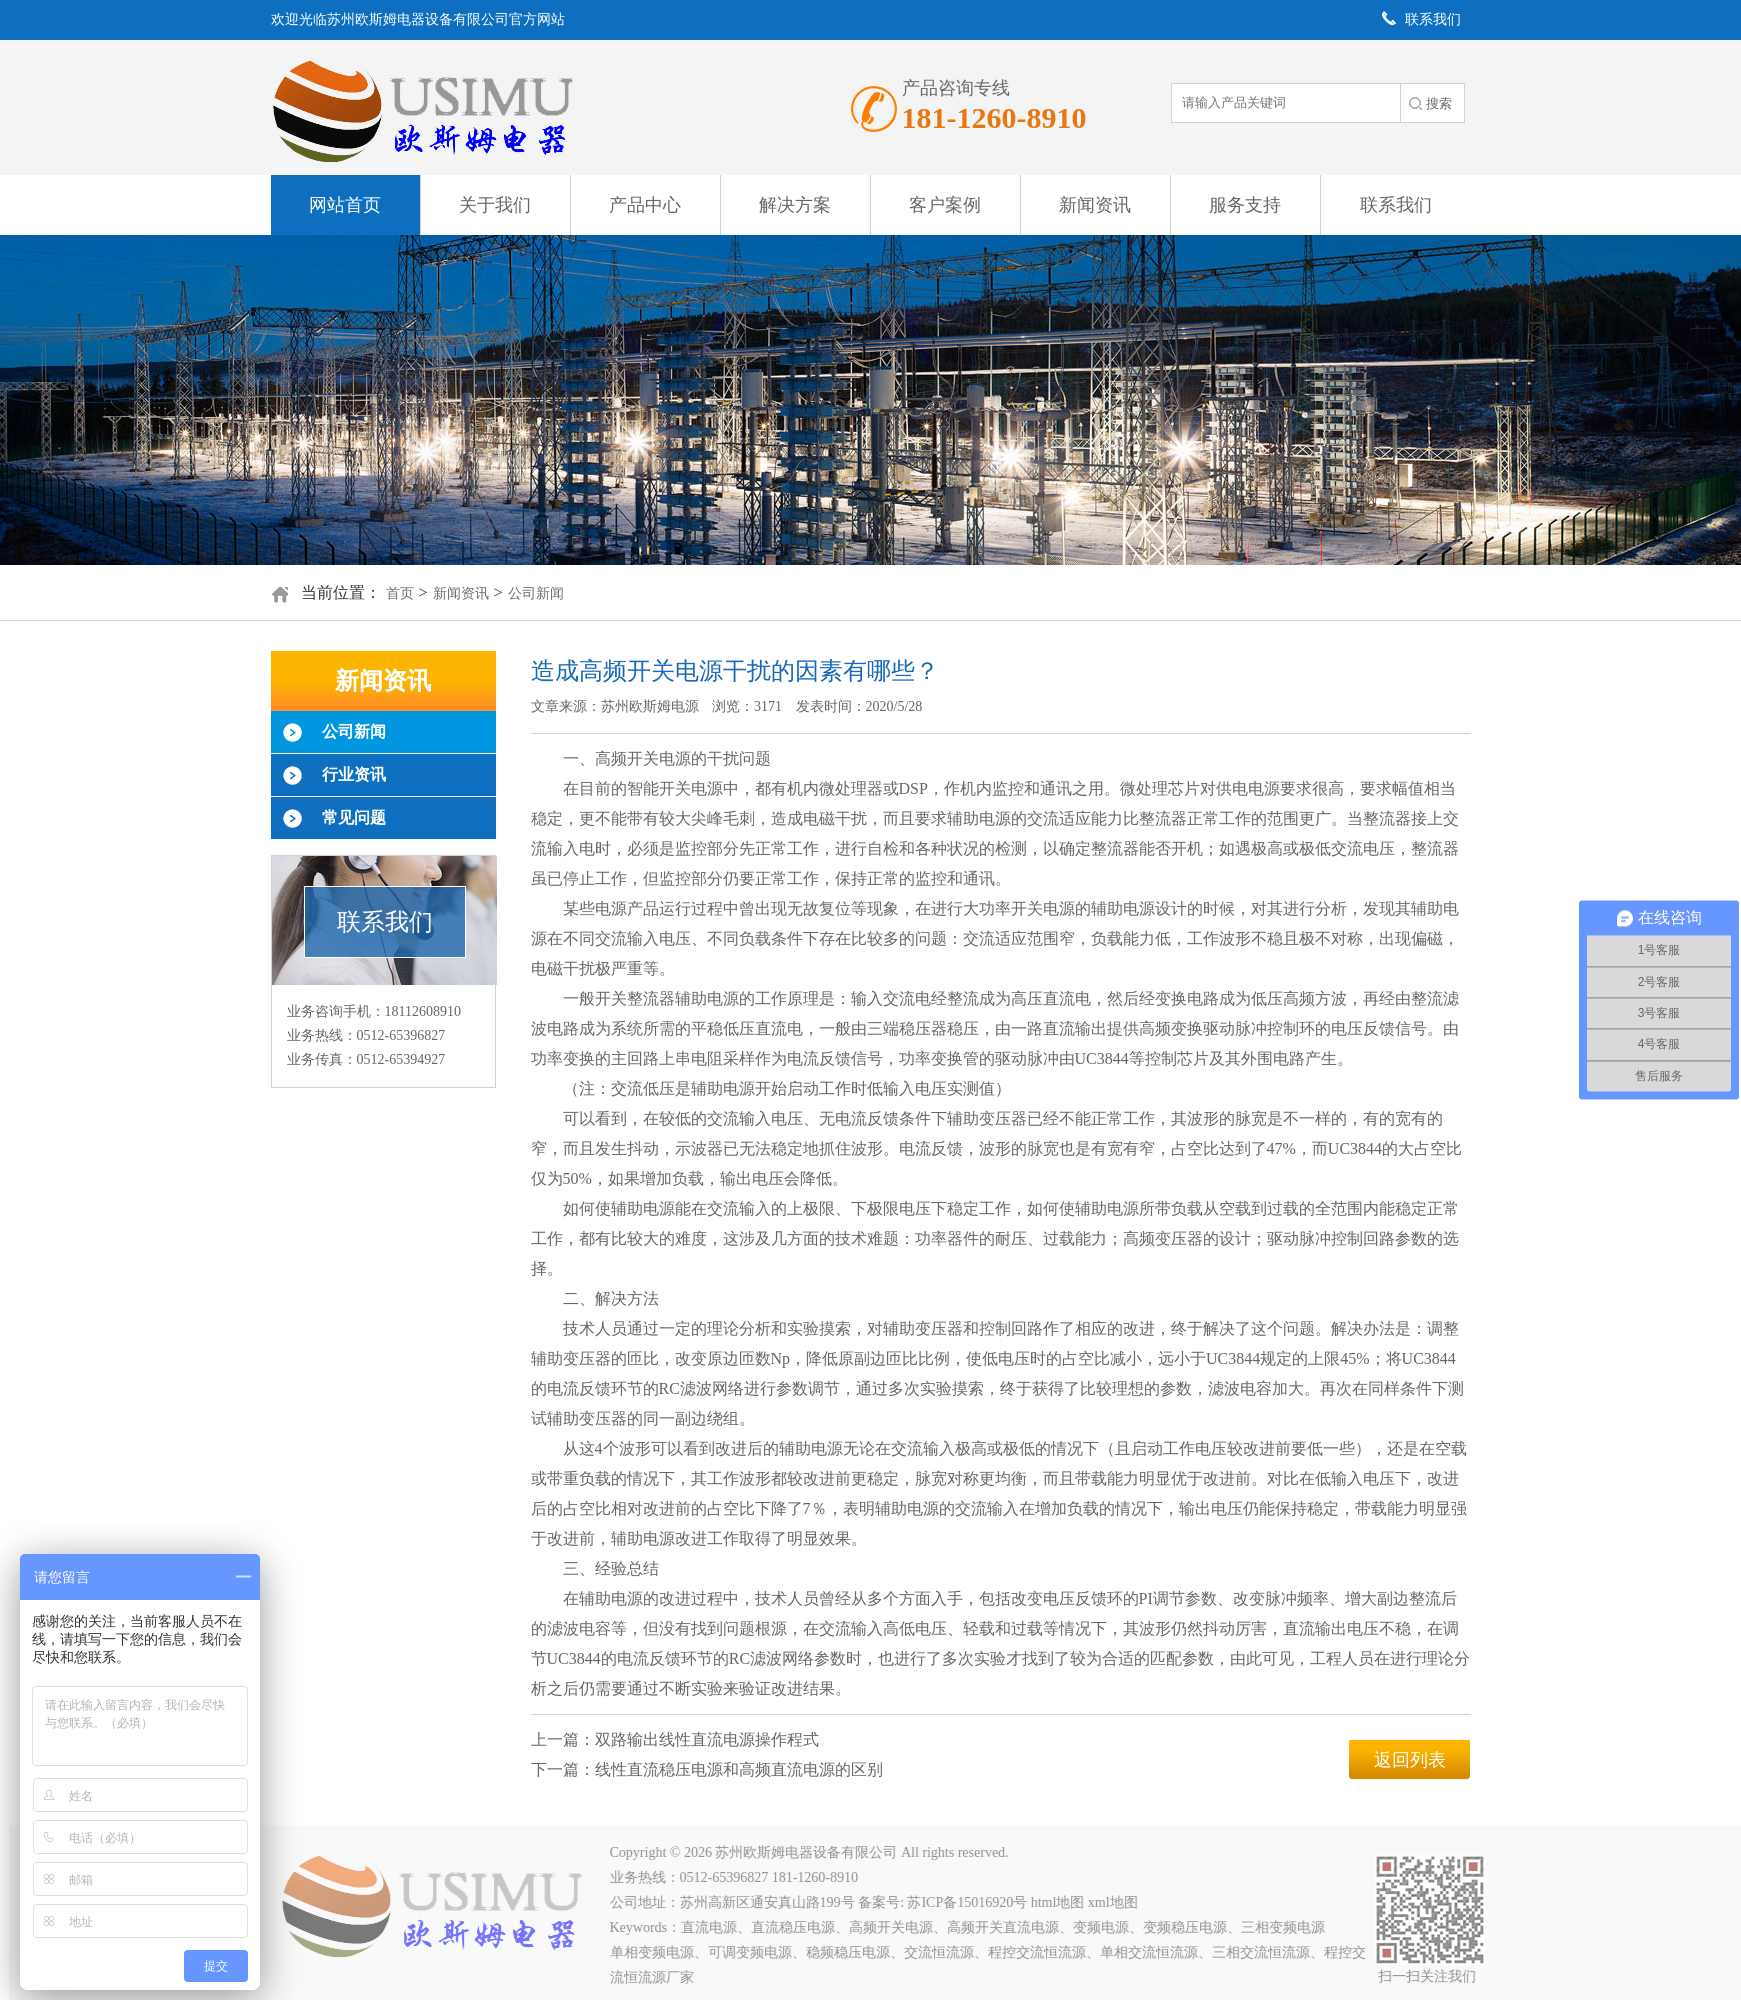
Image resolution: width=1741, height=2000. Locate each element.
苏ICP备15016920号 (973, 1902)
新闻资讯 (1095, 205)
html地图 (1064, 1902)
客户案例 (945, 205)
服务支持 (1245, 205)
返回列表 (1410, 1760)
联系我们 (1396, 205)
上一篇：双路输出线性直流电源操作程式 (675, 1739)
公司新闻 (536, 593)
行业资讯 (354, 774)
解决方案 (795, 205)
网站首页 (345, 205)
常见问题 (354, 817)
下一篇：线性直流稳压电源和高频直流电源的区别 (707, 1769)
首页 (400, 593)
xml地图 (1119, 1902)
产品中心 (645, 205)
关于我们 (495, 205)
